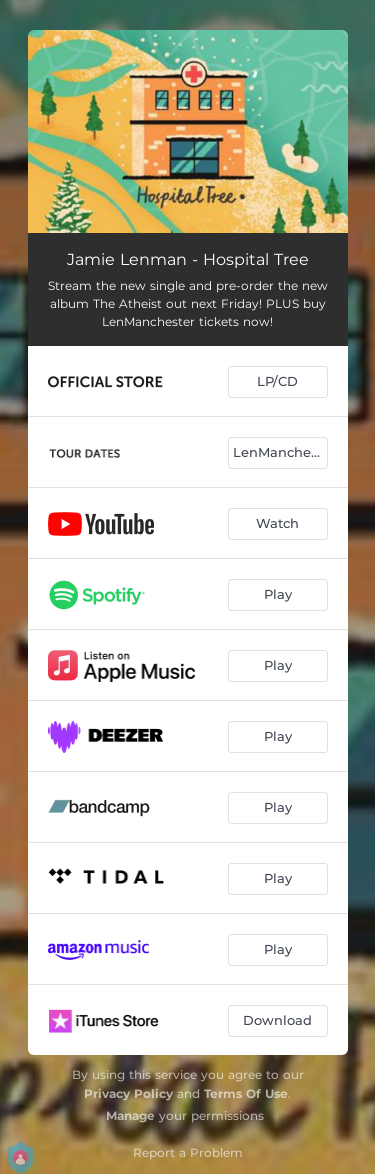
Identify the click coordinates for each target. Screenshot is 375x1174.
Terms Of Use (246, 1093)
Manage (130, 1115)
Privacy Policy (128, 1093)
